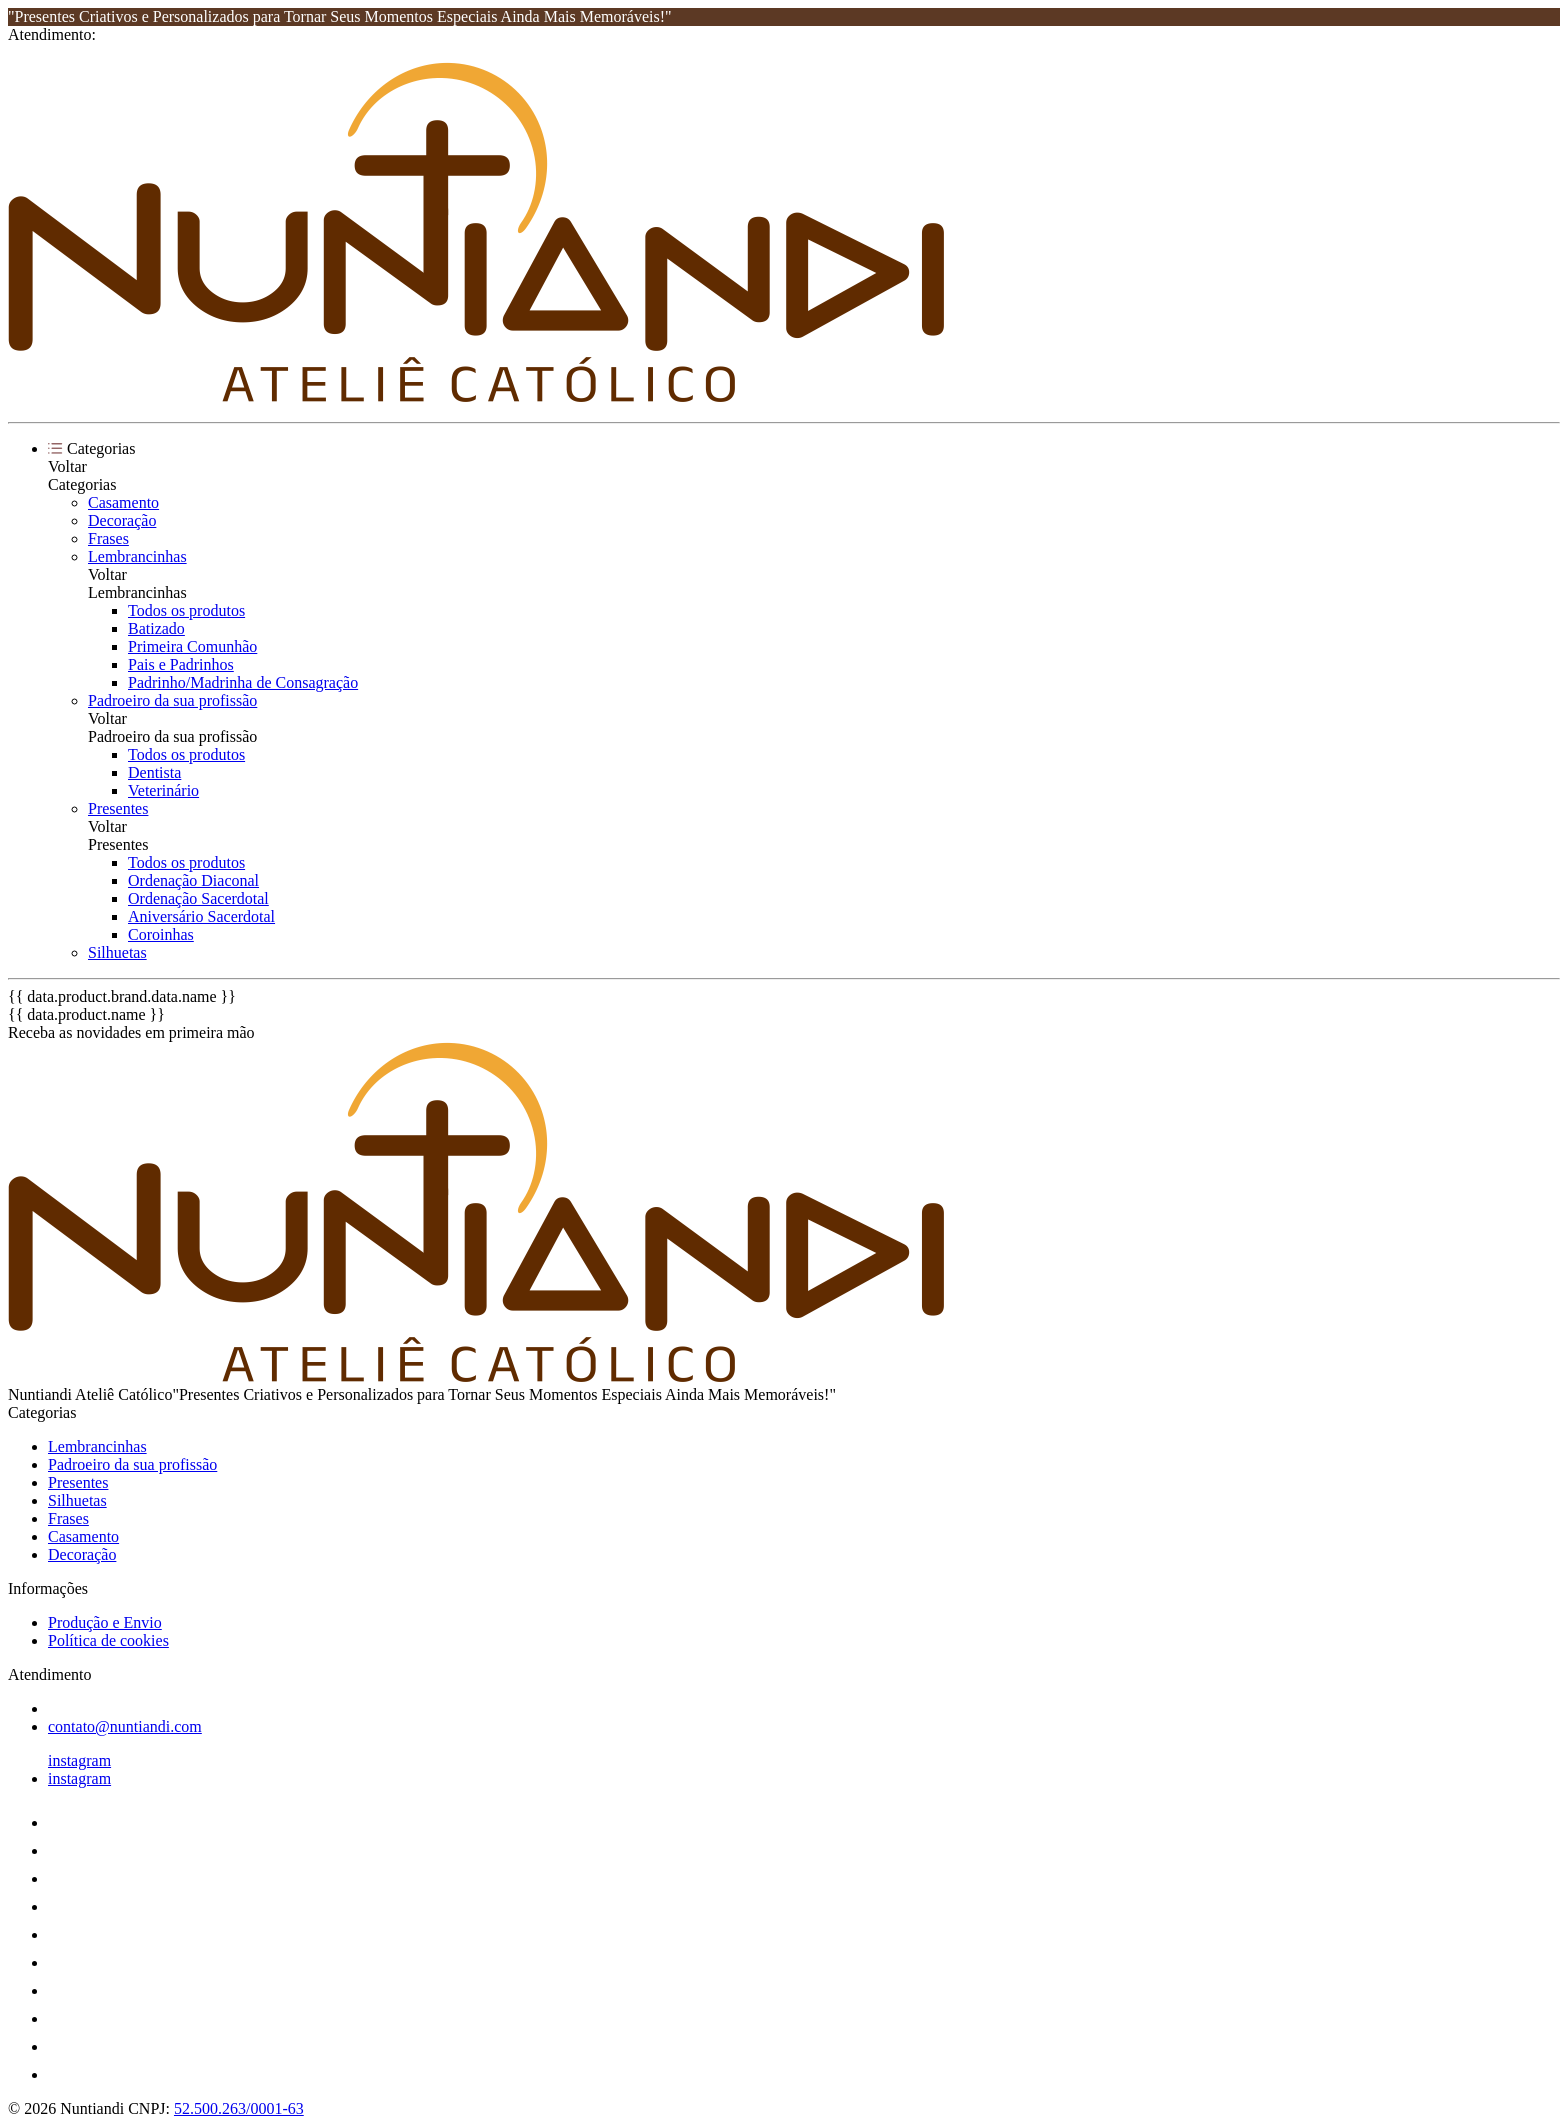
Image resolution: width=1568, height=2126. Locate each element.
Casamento (123, 502)
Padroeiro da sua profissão (172, 700)
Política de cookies (108, 1640)
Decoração (122, 520)
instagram (79, 1760)
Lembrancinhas (137, 556)
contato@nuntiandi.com (125, 1726)
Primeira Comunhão (192, 646)
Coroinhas (161, 934)
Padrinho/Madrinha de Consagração (243, 682)
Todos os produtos (186, 610)
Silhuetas (117, 952)
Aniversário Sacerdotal (201, 916)
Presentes (118, 808)
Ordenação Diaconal (193, 880)
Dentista (154, 772)
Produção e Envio (105, 1622)
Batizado (156, 628)
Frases (108, 538)
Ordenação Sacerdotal (198, 898)
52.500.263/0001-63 (239, 2108)
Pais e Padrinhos (181, 664)
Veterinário (163, 790)
